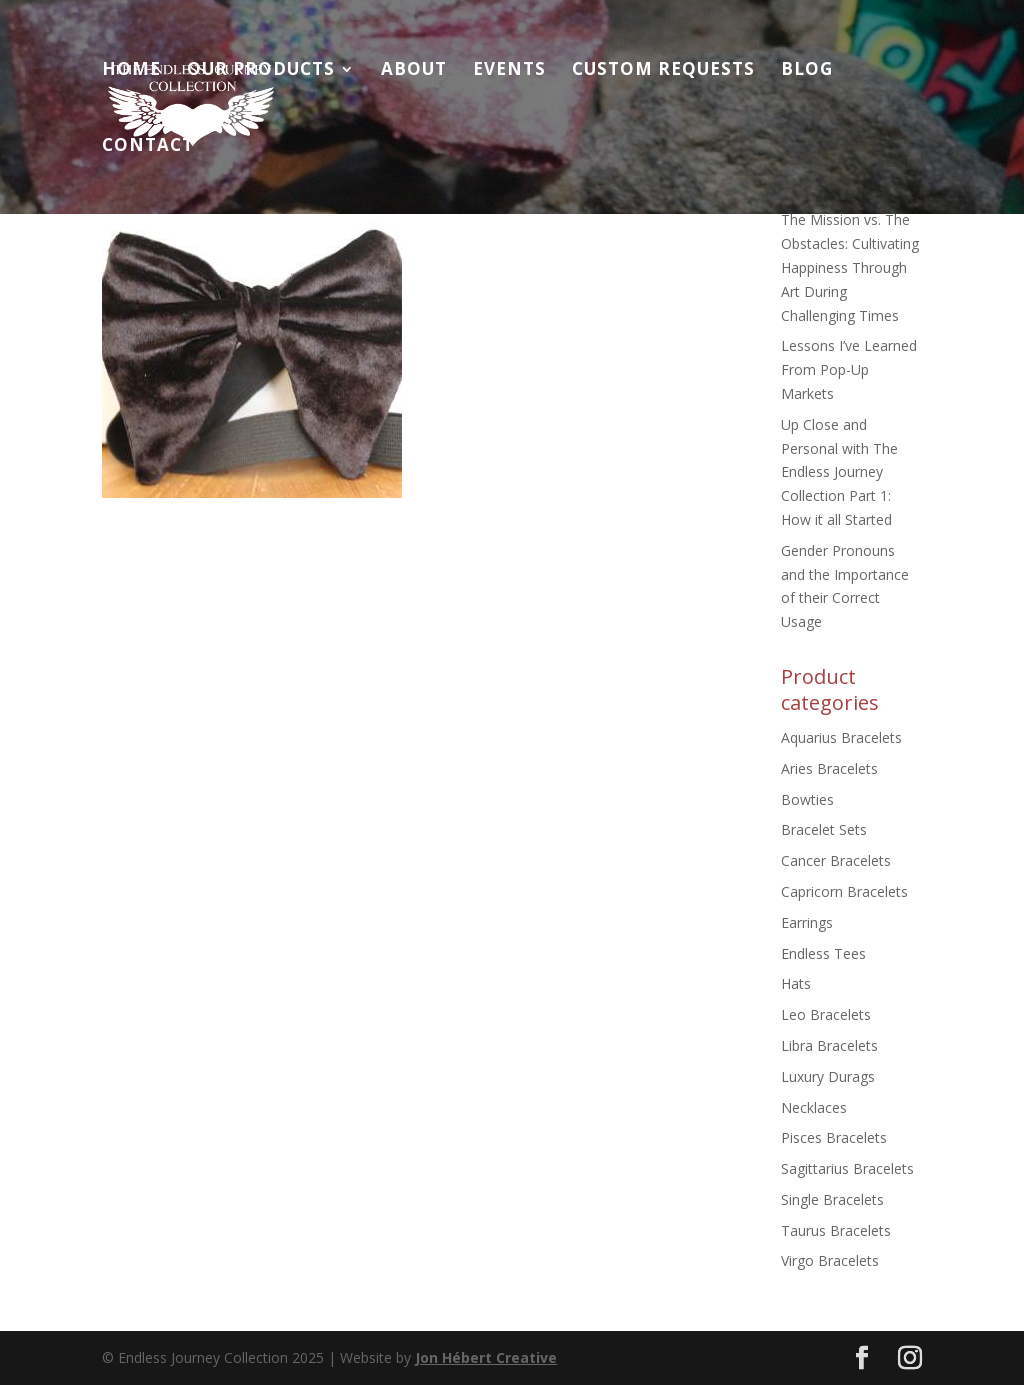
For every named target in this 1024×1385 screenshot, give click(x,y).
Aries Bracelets (829, 768)
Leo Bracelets (826, 1014)
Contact (148, 147)
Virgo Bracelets (830, 1260)
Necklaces (814, 1107)
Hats (796, 983)
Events (509, 71)
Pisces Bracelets (834, 1137)
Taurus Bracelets (836, 1230)
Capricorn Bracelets (844, 891)
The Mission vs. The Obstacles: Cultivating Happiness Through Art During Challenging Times (850, 267)
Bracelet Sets (824, 829)
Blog (807, 71)
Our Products (261, 71)
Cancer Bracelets (836, 860)
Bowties (807, 799)
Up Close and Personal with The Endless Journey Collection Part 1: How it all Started (839, 472)
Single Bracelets (832, 1199)
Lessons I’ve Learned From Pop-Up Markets (849, 369)
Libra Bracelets (829, 1045)
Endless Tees (823, 953)
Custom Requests (663, 71)
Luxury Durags (828, 1076)
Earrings (807, 922)
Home (131, 71)
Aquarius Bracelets (841, 737)
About (414, 71)
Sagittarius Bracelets (847, 1168)
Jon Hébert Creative (486, 1357)
